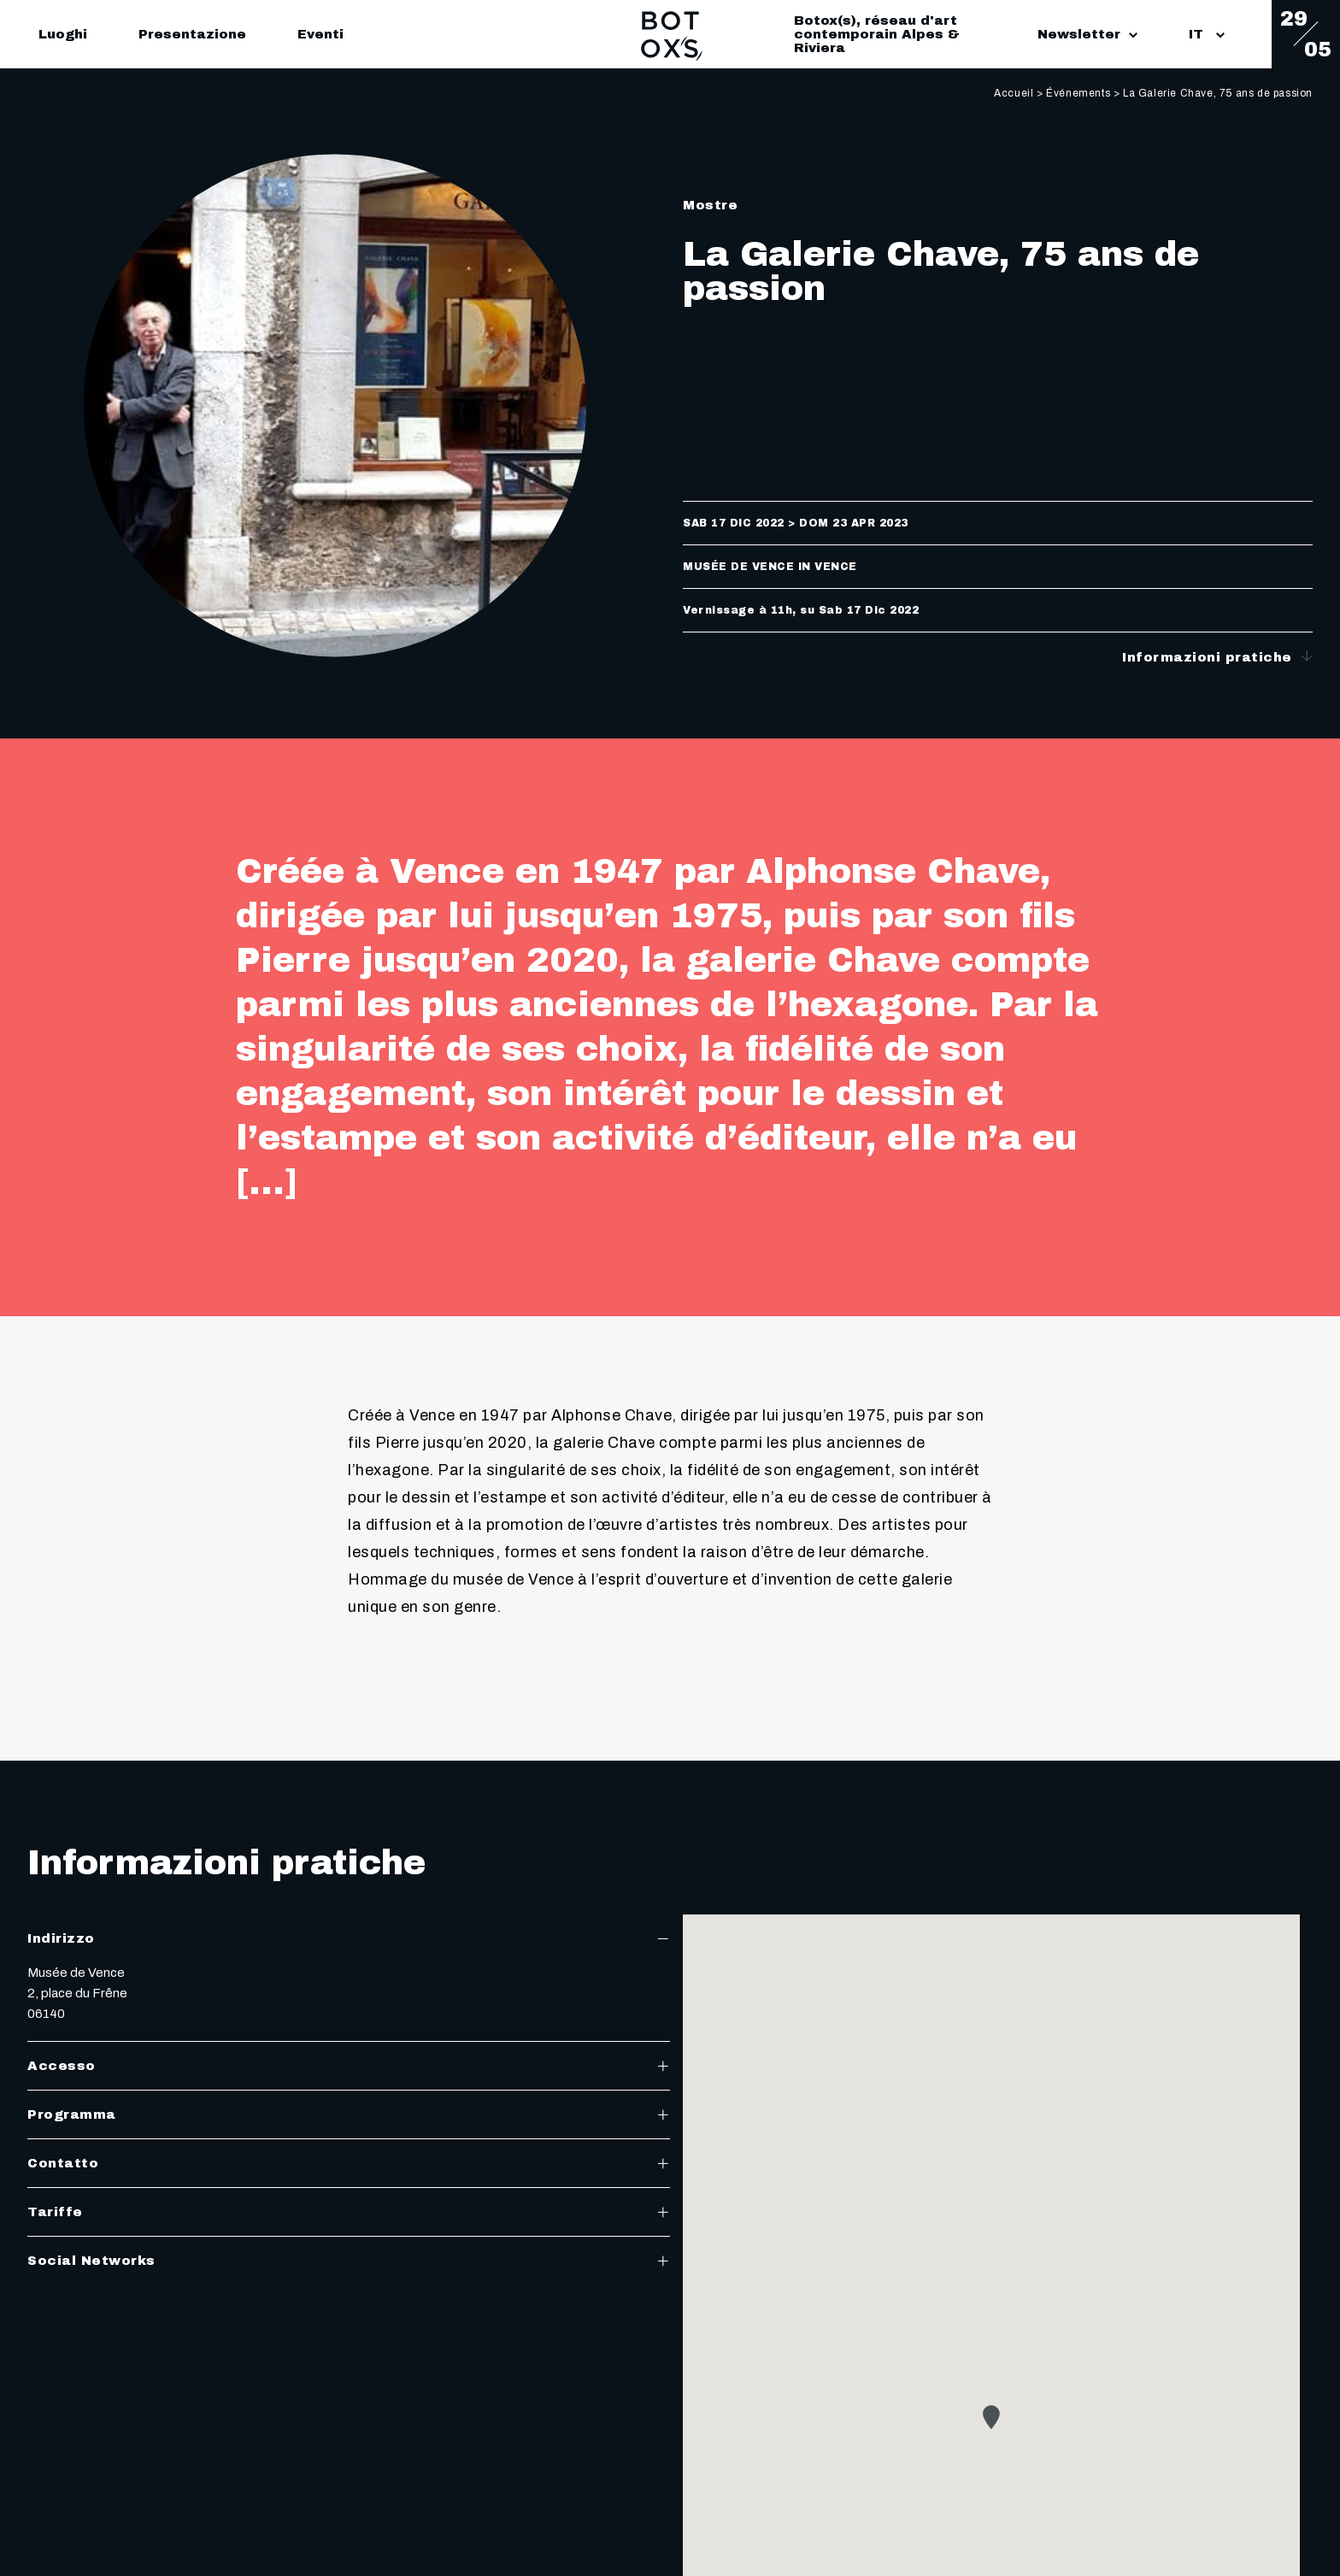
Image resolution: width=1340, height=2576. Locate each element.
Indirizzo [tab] (348, 1938)
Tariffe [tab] (348, 2212)
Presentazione (192, 34)
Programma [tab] (348, 2114)
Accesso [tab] (348, 2066)
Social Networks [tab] (348, 2260)
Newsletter (1087, 34)
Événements (1078, 93)
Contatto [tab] (348, 2163)
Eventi (320, 34)
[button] (991, 2417)
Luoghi (62, 34)
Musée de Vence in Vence (770, 567)
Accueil (1013, 93)
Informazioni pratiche (1217, 657)
